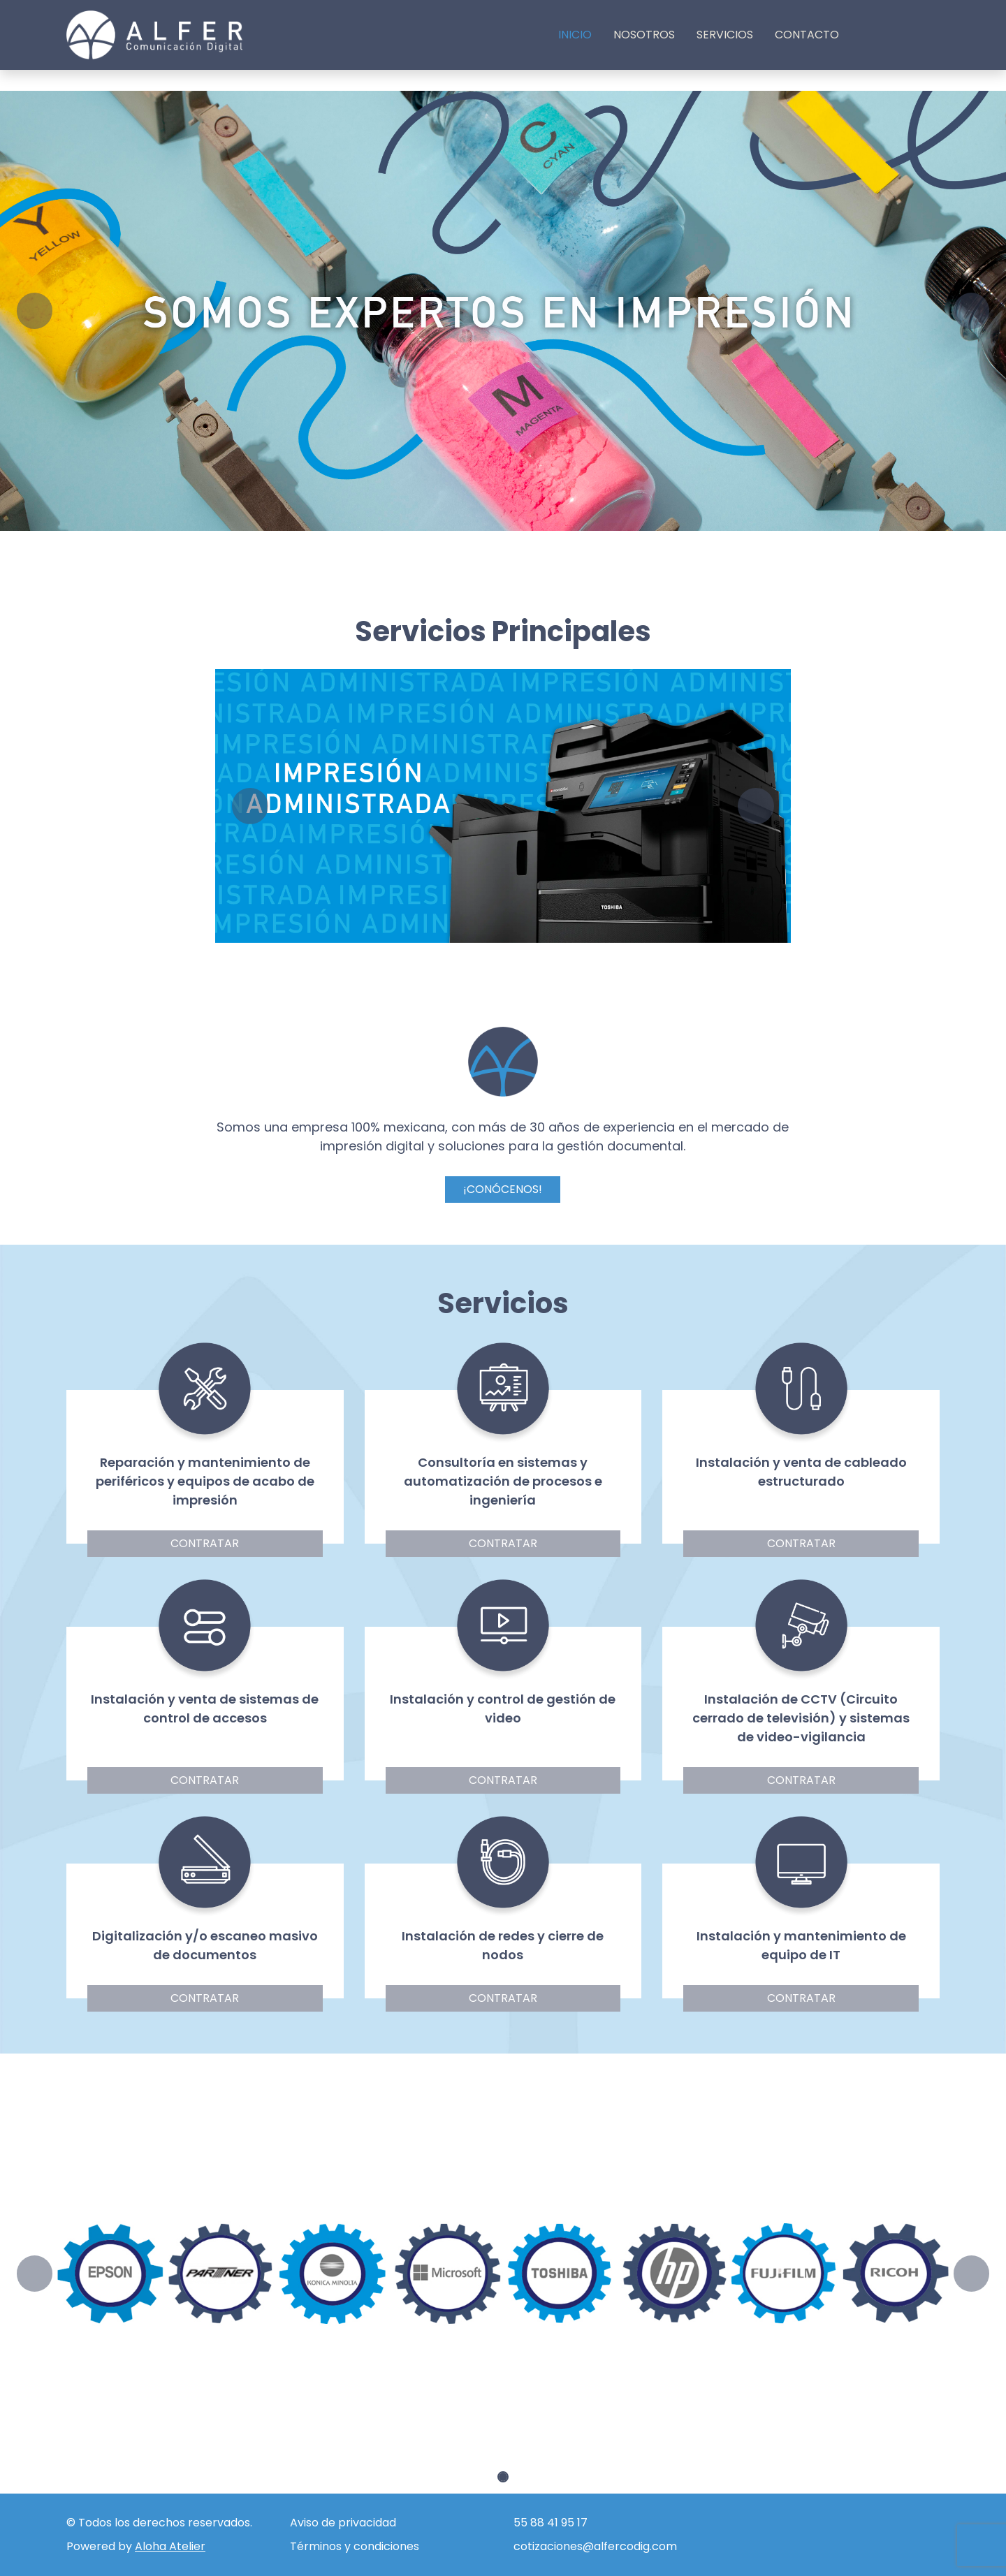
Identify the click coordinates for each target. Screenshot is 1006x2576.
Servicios (725, 35)
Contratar (204, 1543)
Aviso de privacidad (343, 2523)
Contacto (807, 35)
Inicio (575, 35)
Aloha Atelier (170, 2546)
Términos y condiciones (354, 2546)
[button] (42, 311)
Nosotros (644, 35)
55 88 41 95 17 (550, 2523)
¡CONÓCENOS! (502, 1189)
